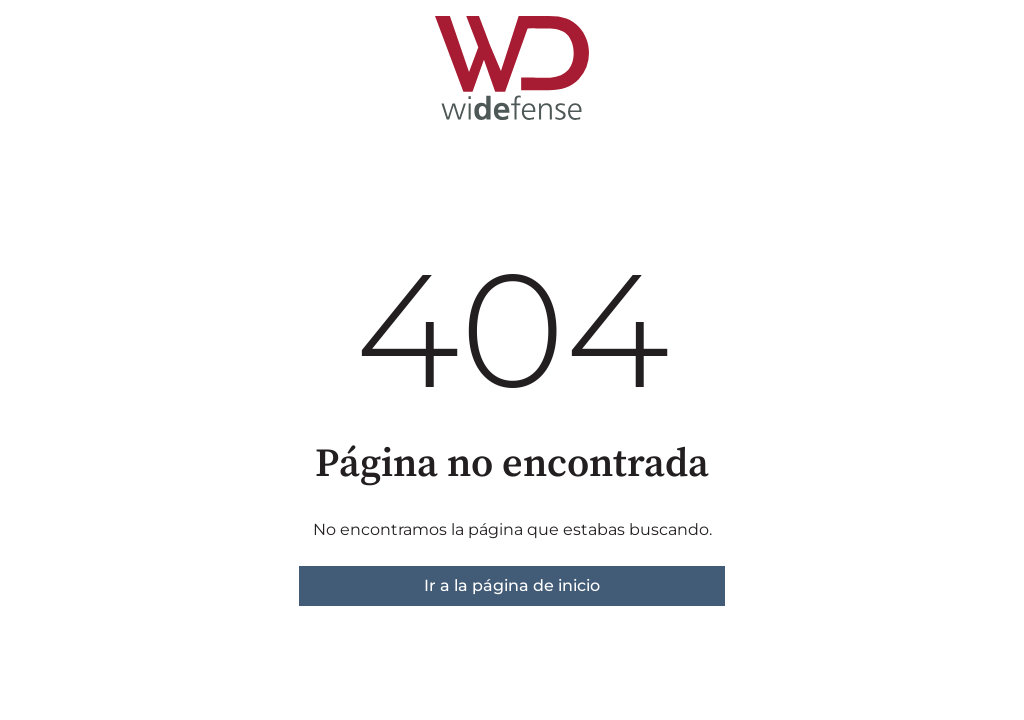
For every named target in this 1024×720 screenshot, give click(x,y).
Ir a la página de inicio (512, 585)
